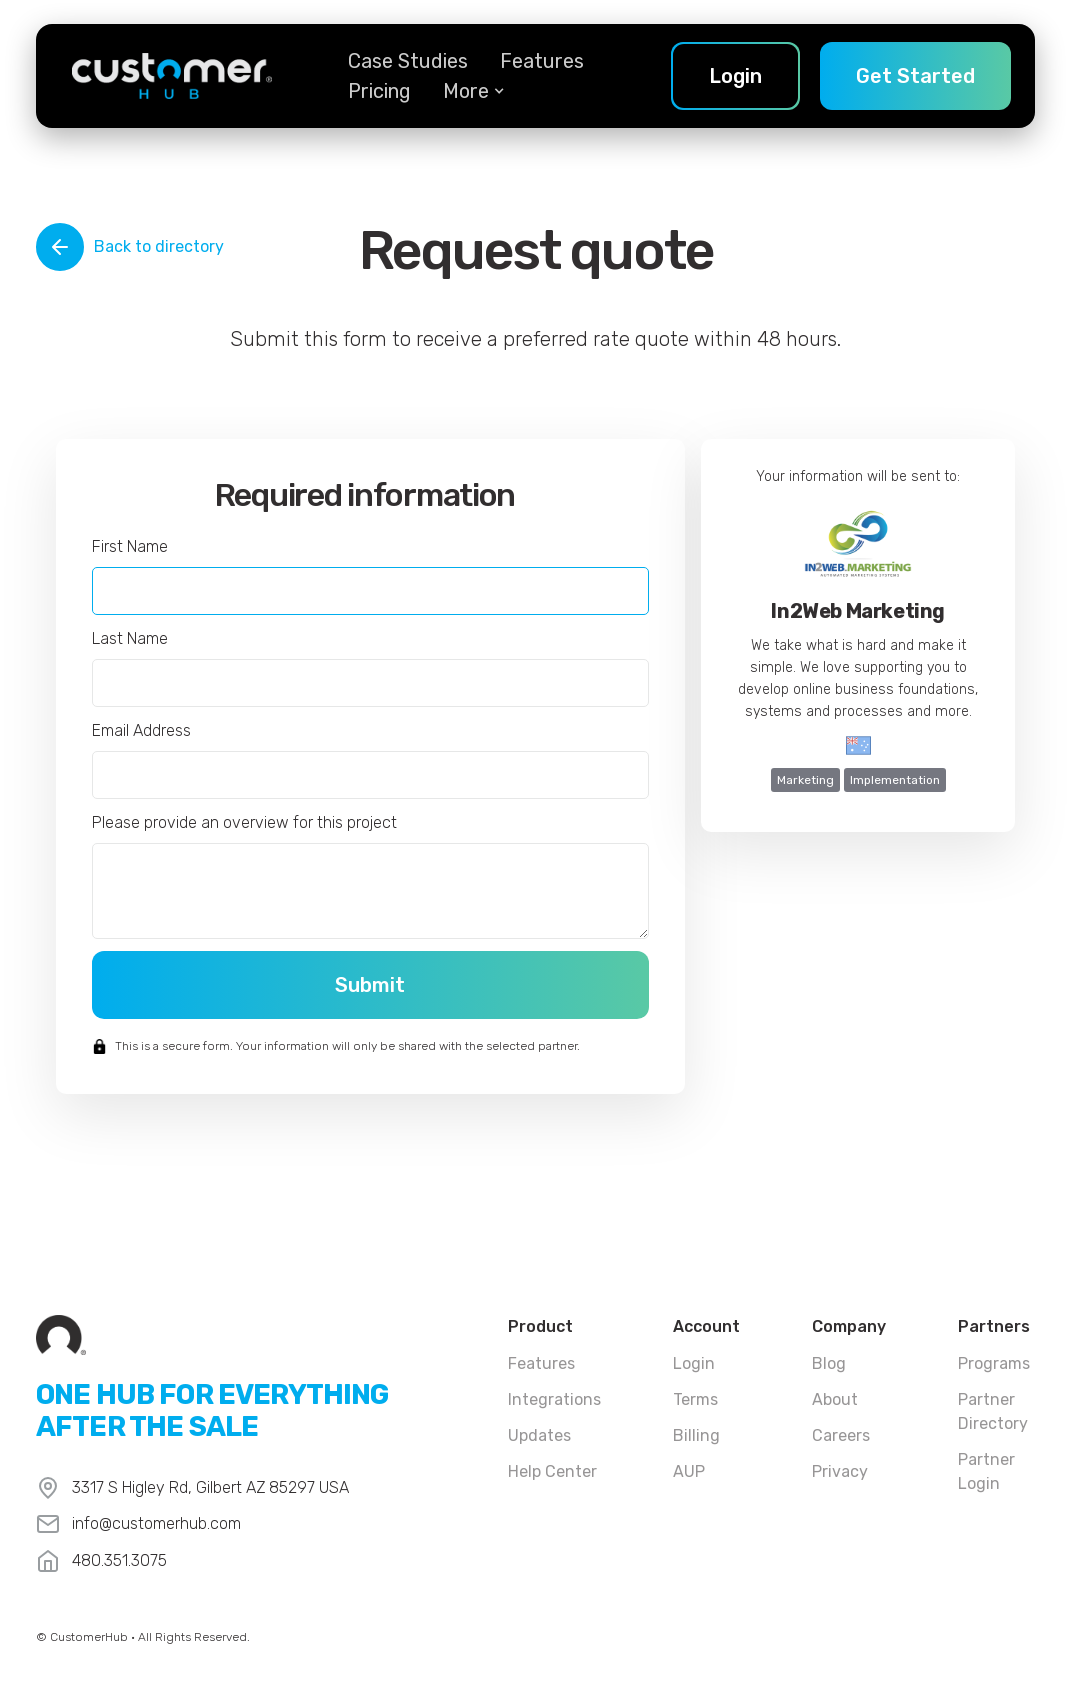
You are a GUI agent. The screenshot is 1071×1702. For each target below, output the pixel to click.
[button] (466, 91)
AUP (689, 1471)
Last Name (130, 638)
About (835, 1399)
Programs (994, 1363)
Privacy (840, 1471)
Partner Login (986, 1471)
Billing (696, 1435)
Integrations (554, 1399)
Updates (539, 1435)
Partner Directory (993, 1411)
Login (694, 1363)
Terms (695, 1399)
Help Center (552, 1471)
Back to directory (159, 246)
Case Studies (408, 61)
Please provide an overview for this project (244, 822)
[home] (172, 76)
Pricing (379, 91)
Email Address (141, 730)
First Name (130, 546)
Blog (829, 1363)
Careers (841, 1435)
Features (542, 61)
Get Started (915, 76)
